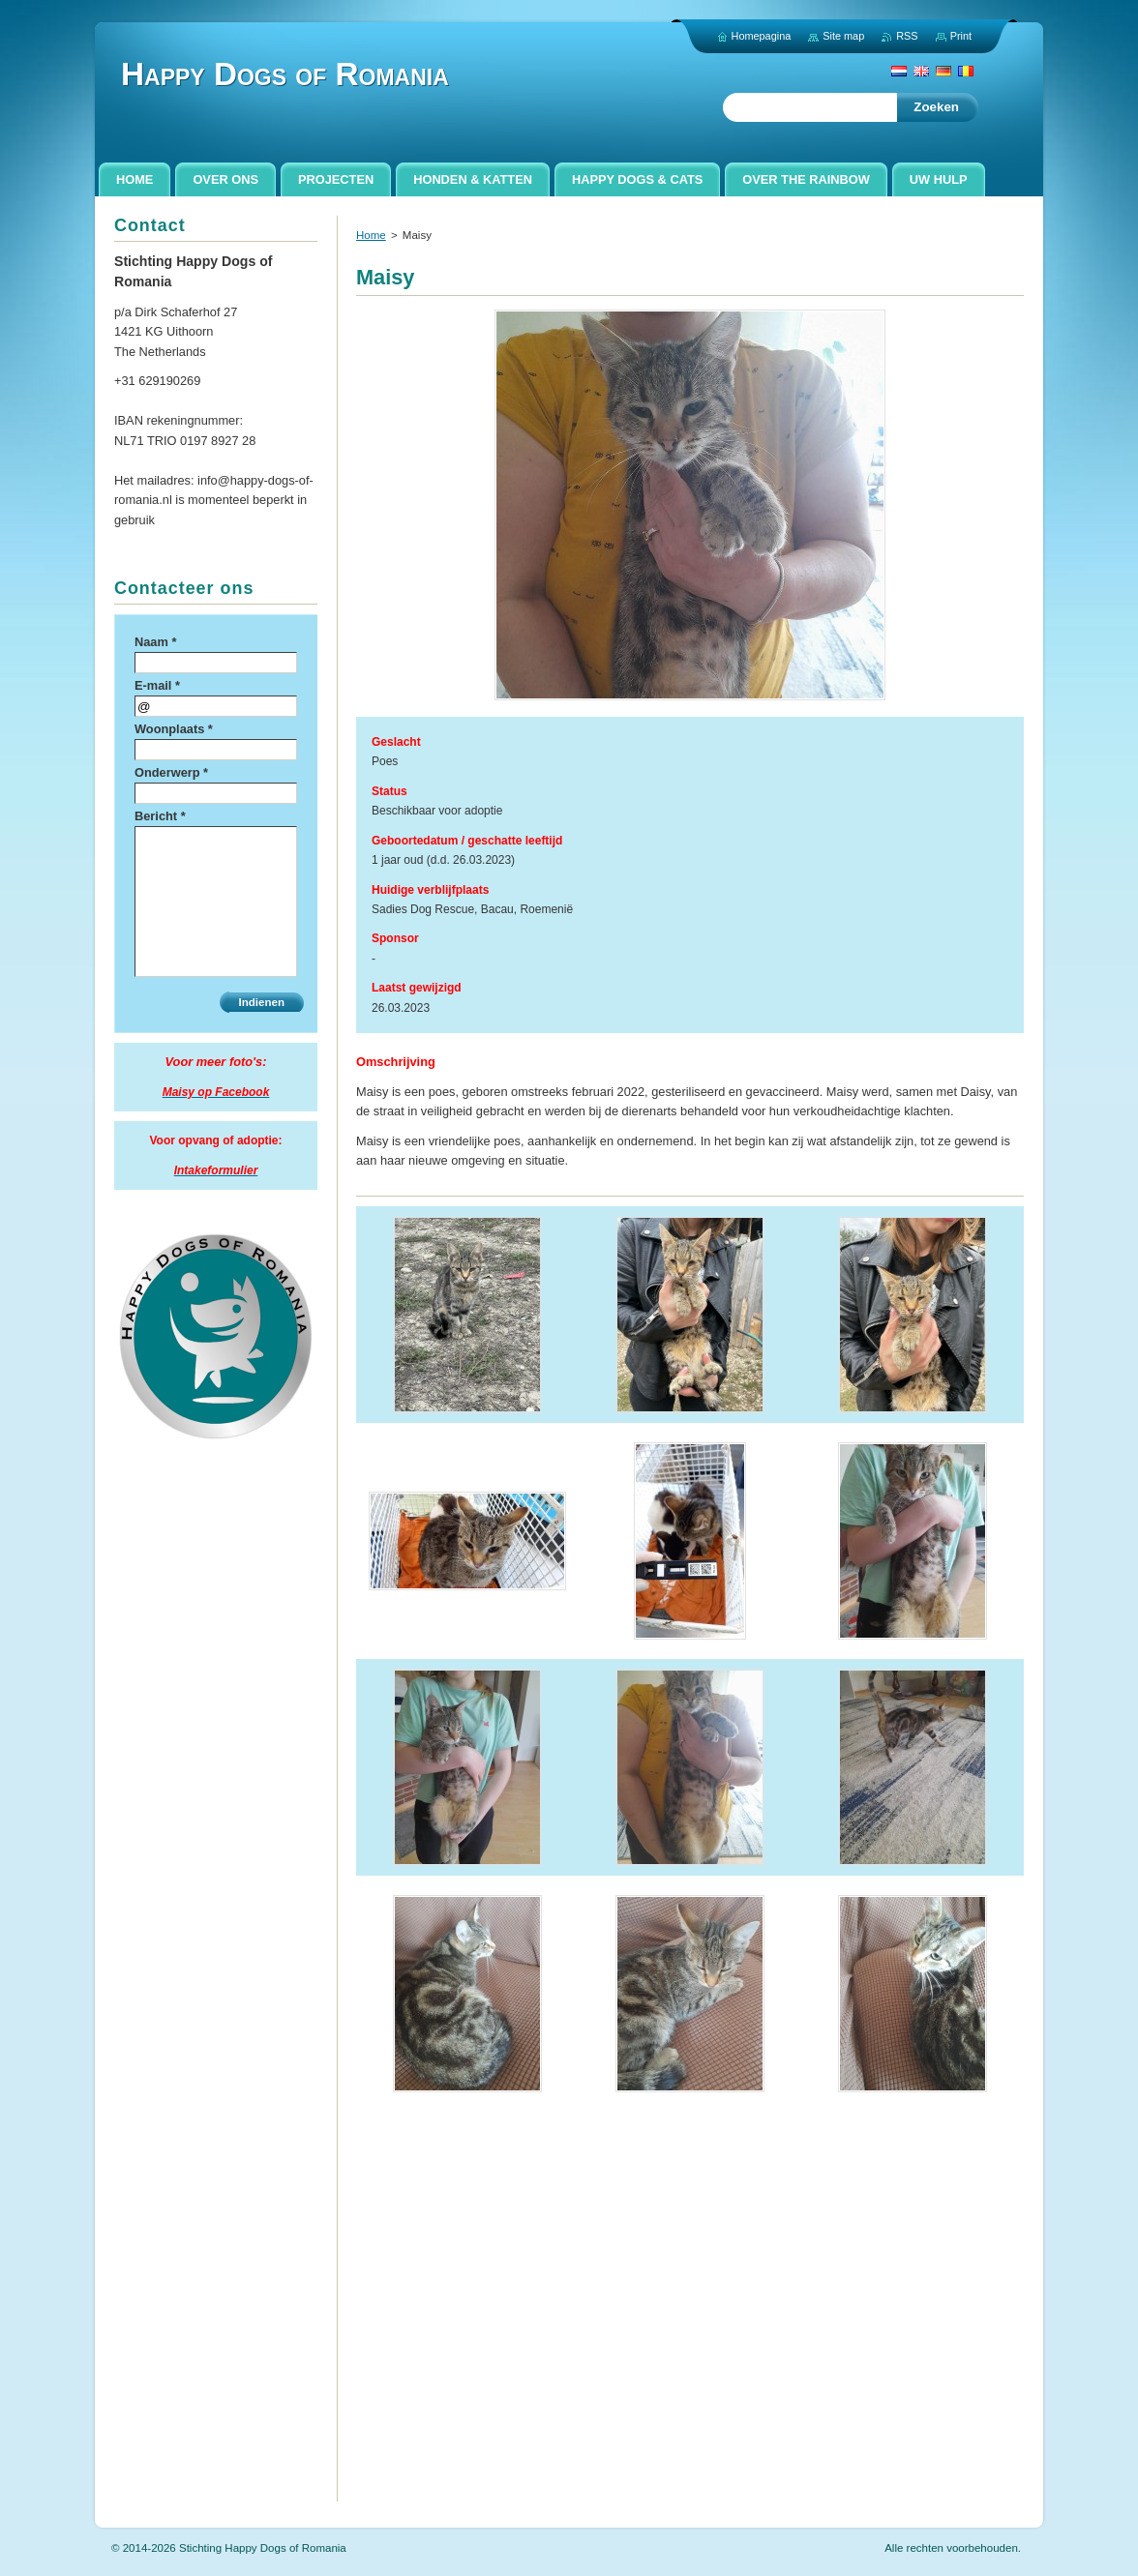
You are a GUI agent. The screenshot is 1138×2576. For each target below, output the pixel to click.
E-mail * (157, 685)
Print (961, 36)
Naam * (155, 642)
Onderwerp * (171, 772)
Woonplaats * (174, 729)
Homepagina (762, 36)
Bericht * (160, 816)
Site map (843, 36)
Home (371, 235)
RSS (906, 36)
